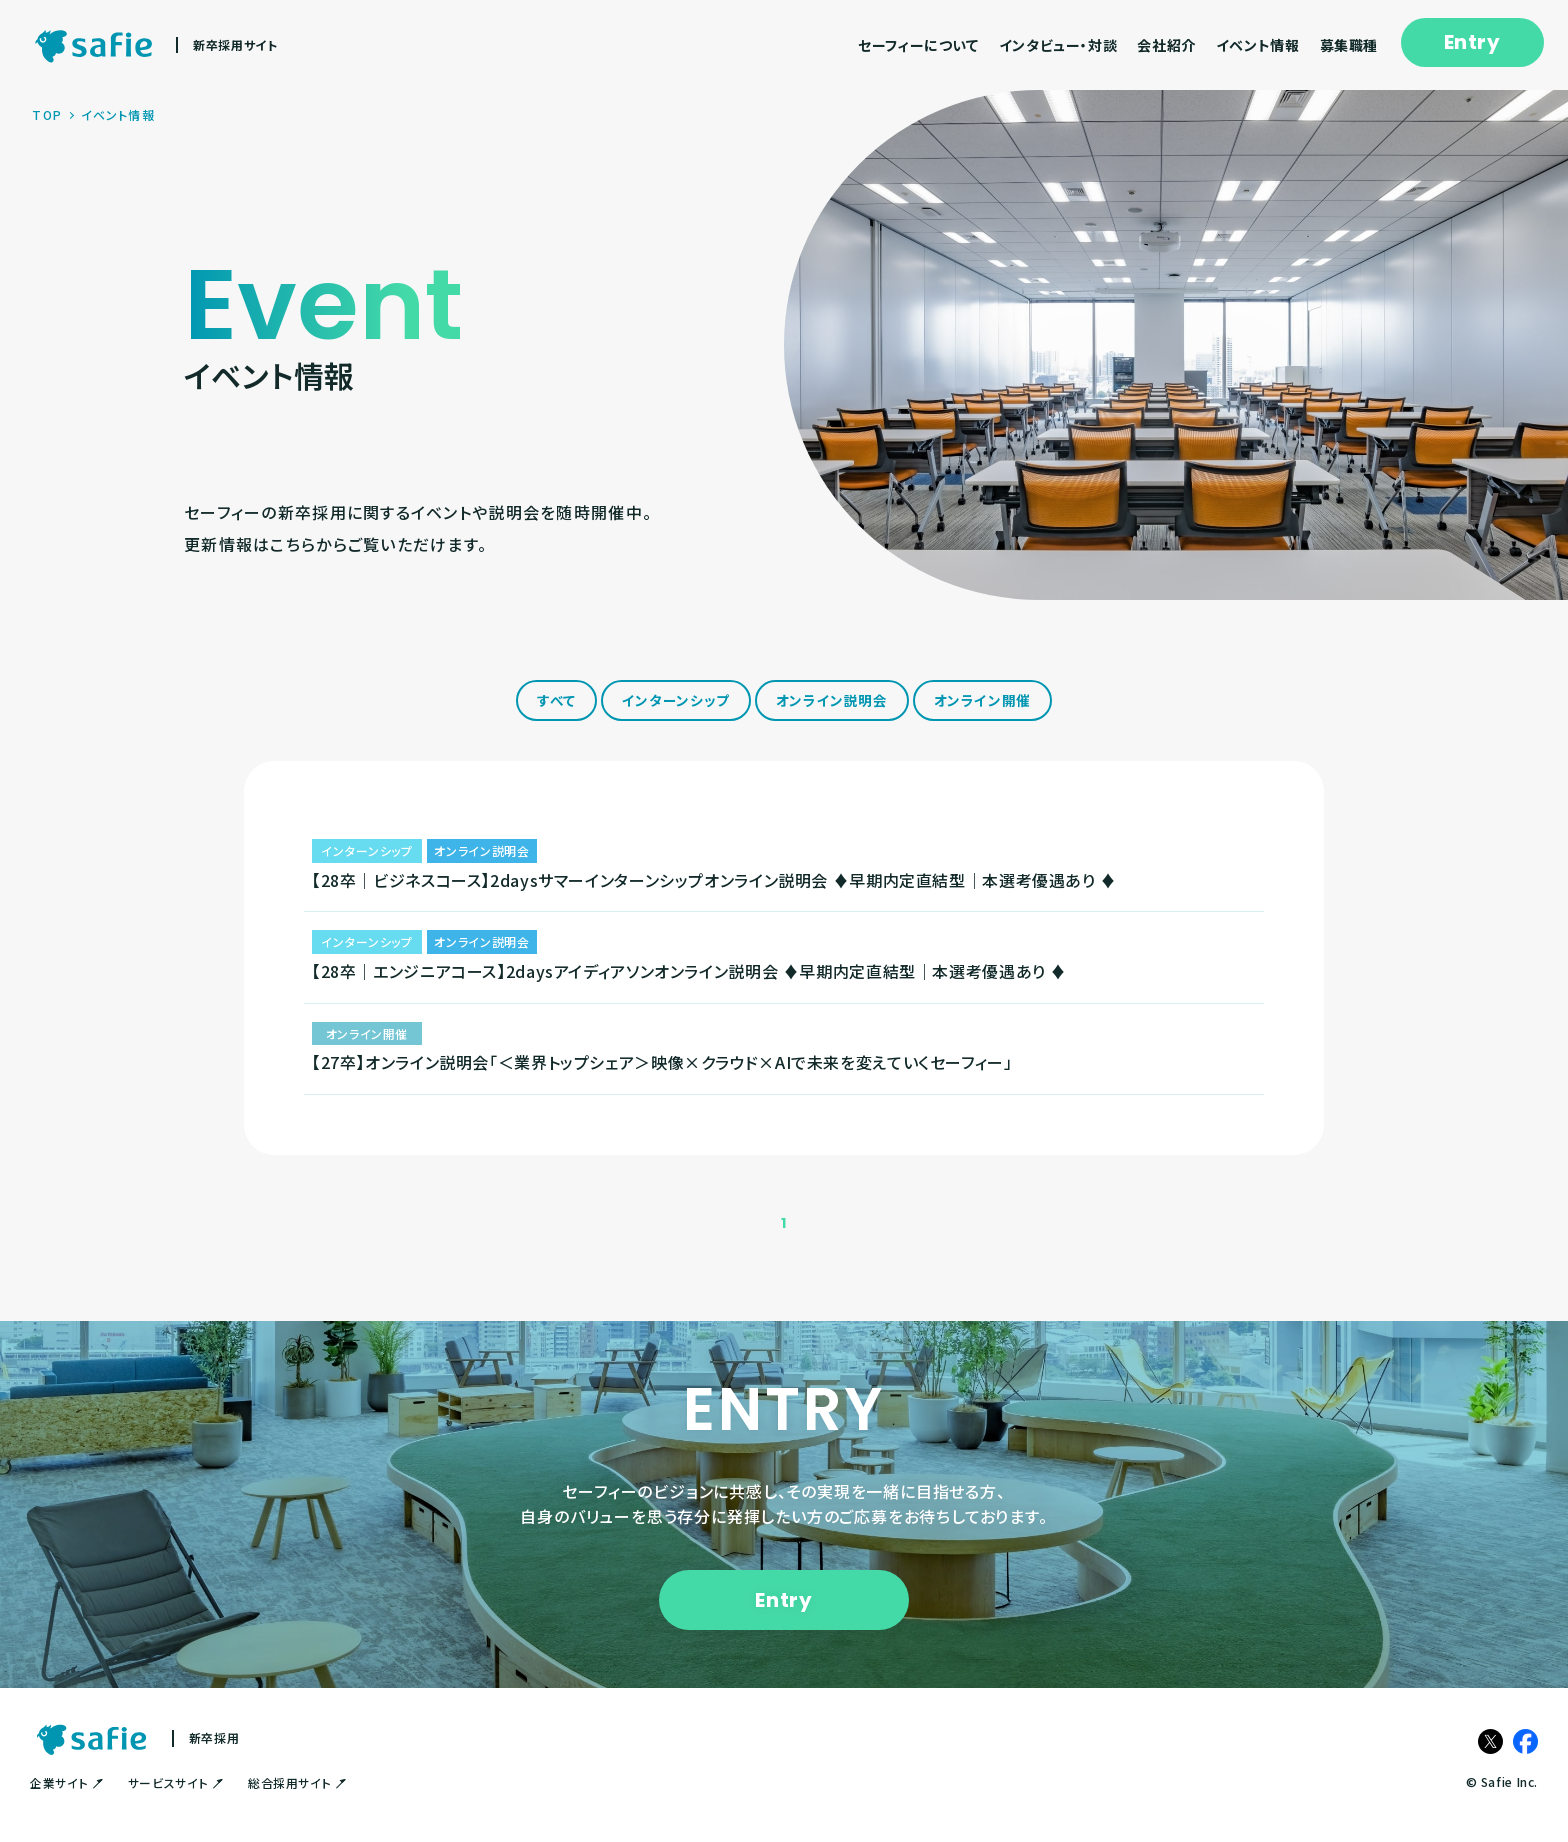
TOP (47, 114)
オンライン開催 (985, 702)
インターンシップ (675, 702)
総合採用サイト (297, 1803)
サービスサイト (175, 1803)
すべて (553, 702)
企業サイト (66, 1803)
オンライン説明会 (833, 702)
